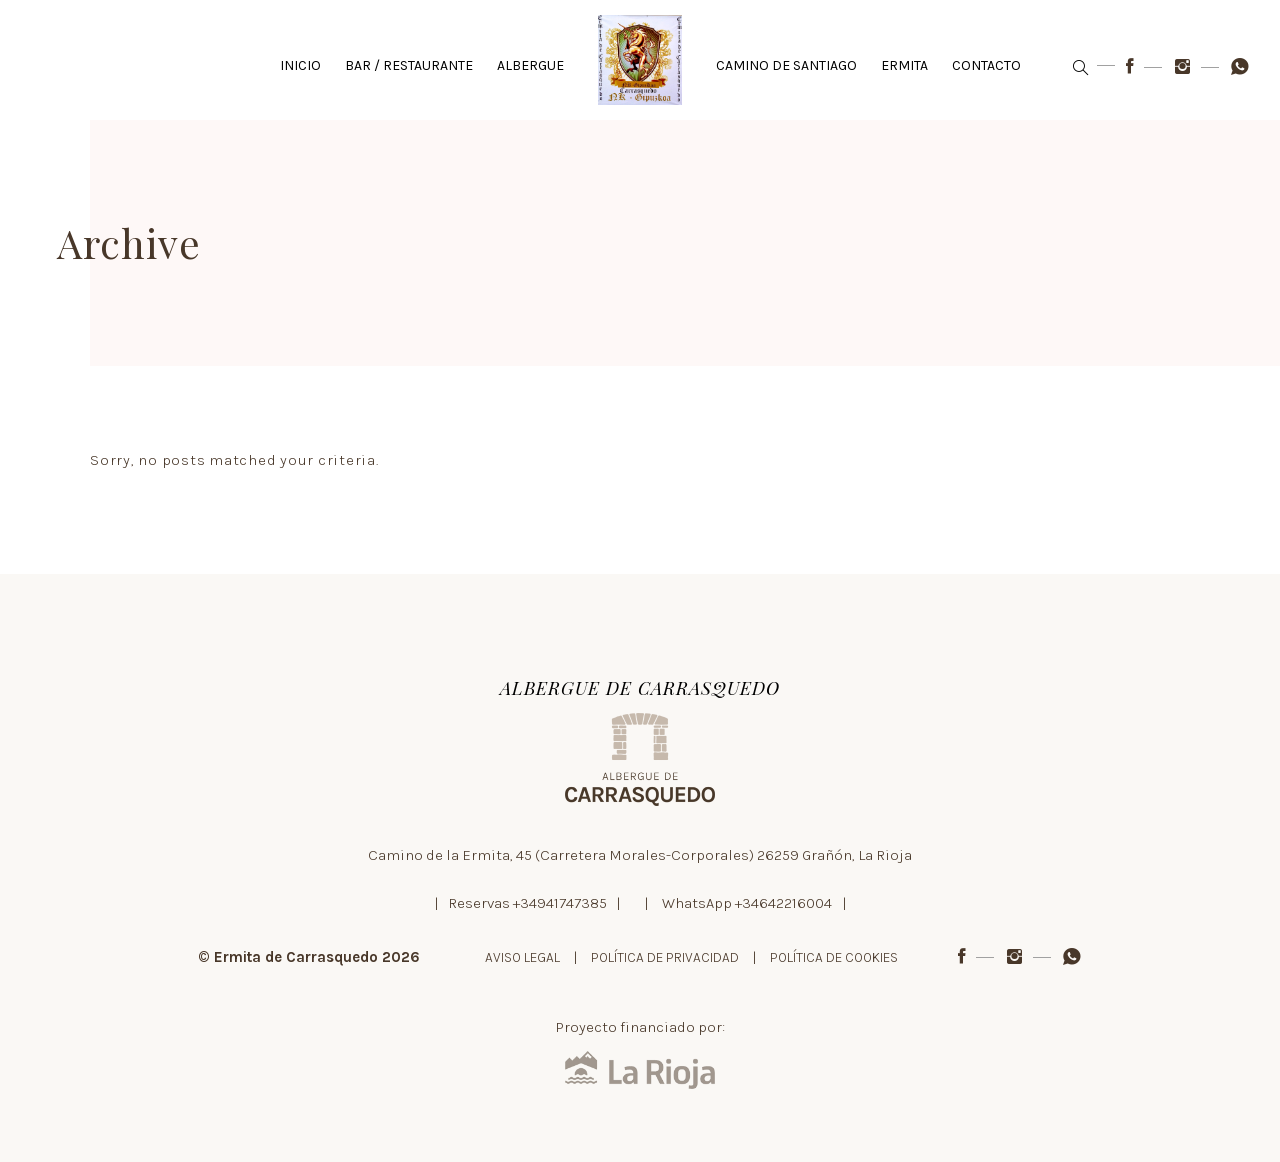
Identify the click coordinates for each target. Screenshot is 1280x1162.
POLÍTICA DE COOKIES (834, 957)
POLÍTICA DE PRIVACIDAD (665, 957)
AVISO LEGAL (522, 957)
